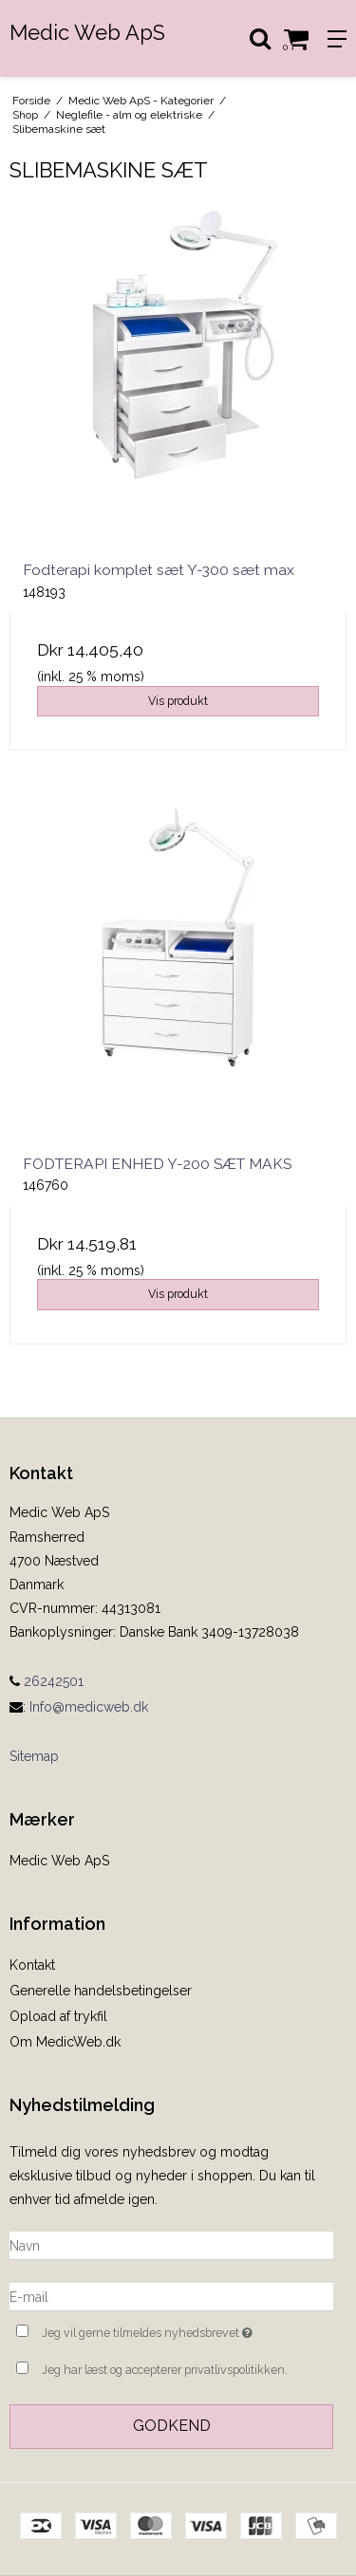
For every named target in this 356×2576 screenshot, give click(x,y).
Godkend (172, 2426)
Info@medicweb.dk (88, 1706)
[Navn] (171, 2244)
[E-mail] (171, 2296)
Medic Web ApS (87, 32)
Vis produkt (178, 701)
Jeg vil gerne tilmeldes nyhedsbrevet (164, 2331)
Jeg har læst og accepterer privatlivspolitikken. (165, 2370)
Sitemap (34, 1756)
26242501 (46, 1681)
